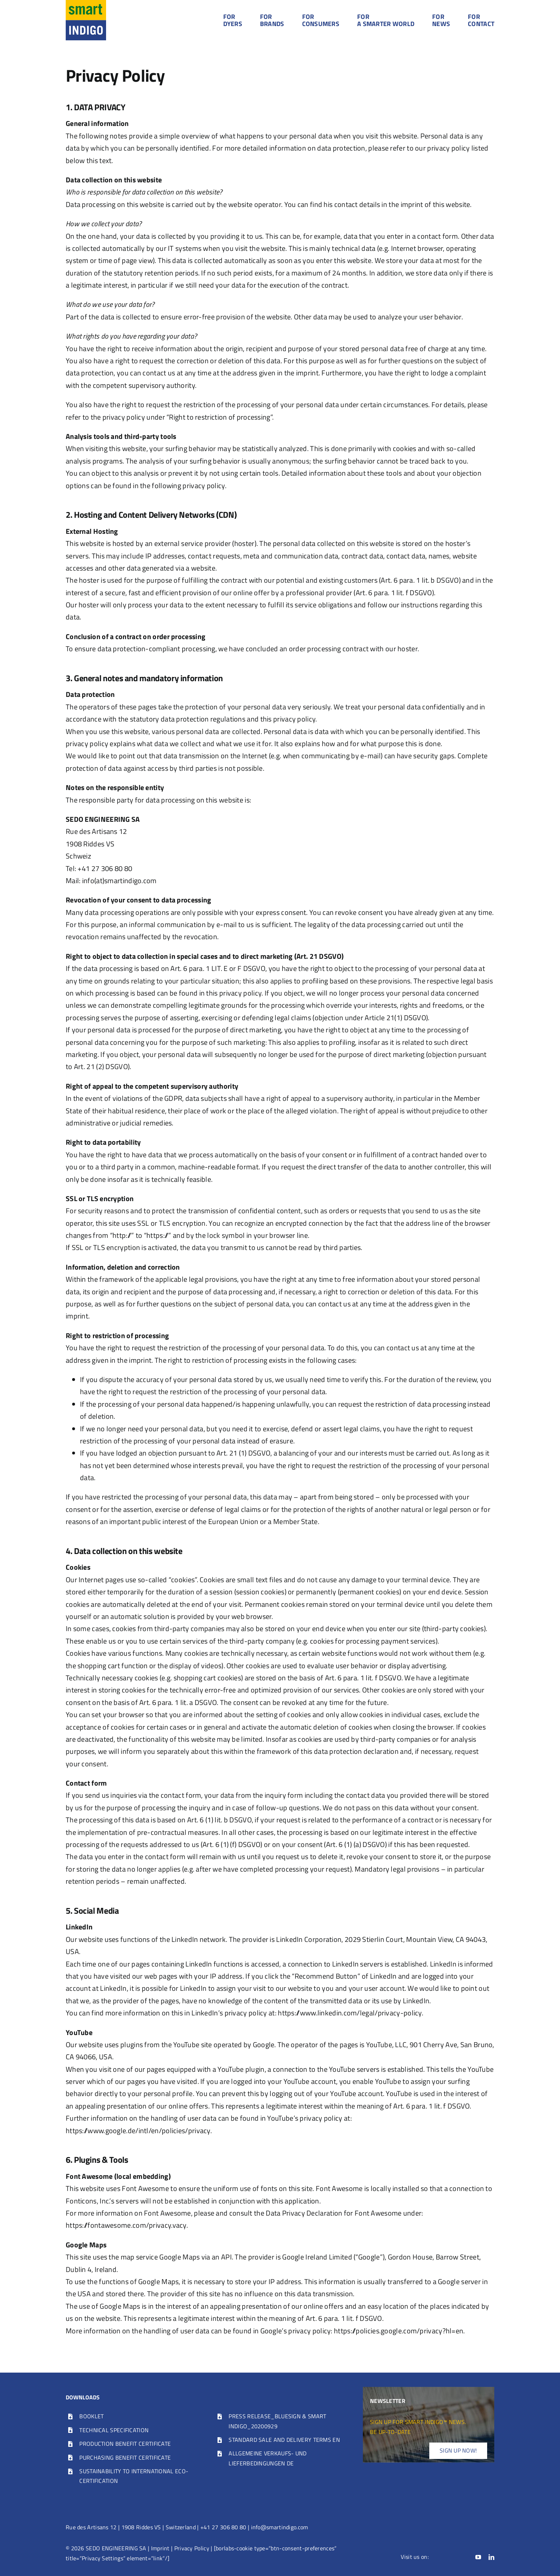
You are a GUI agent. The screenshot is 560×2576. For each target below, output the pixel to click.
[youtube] (478, 2557)
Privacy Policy (191, 2548)
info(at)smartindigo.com (119, 880)
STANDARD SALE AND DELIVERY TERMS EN (284, 2439)
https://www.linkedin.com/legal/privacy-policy (350, 2012)
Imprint (160, 2548)
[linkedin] (491, 2557)
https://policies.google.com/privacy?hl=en (398, 2330)
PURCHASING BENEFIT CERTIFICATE (125, 2457)
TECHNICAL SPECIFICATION (114, 2430)
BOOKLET (91, 2416)
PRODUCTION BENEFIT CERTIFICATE (125, 2443)
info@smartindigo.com (279, 2527)
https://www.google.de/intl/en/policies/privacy (138, 2130)
